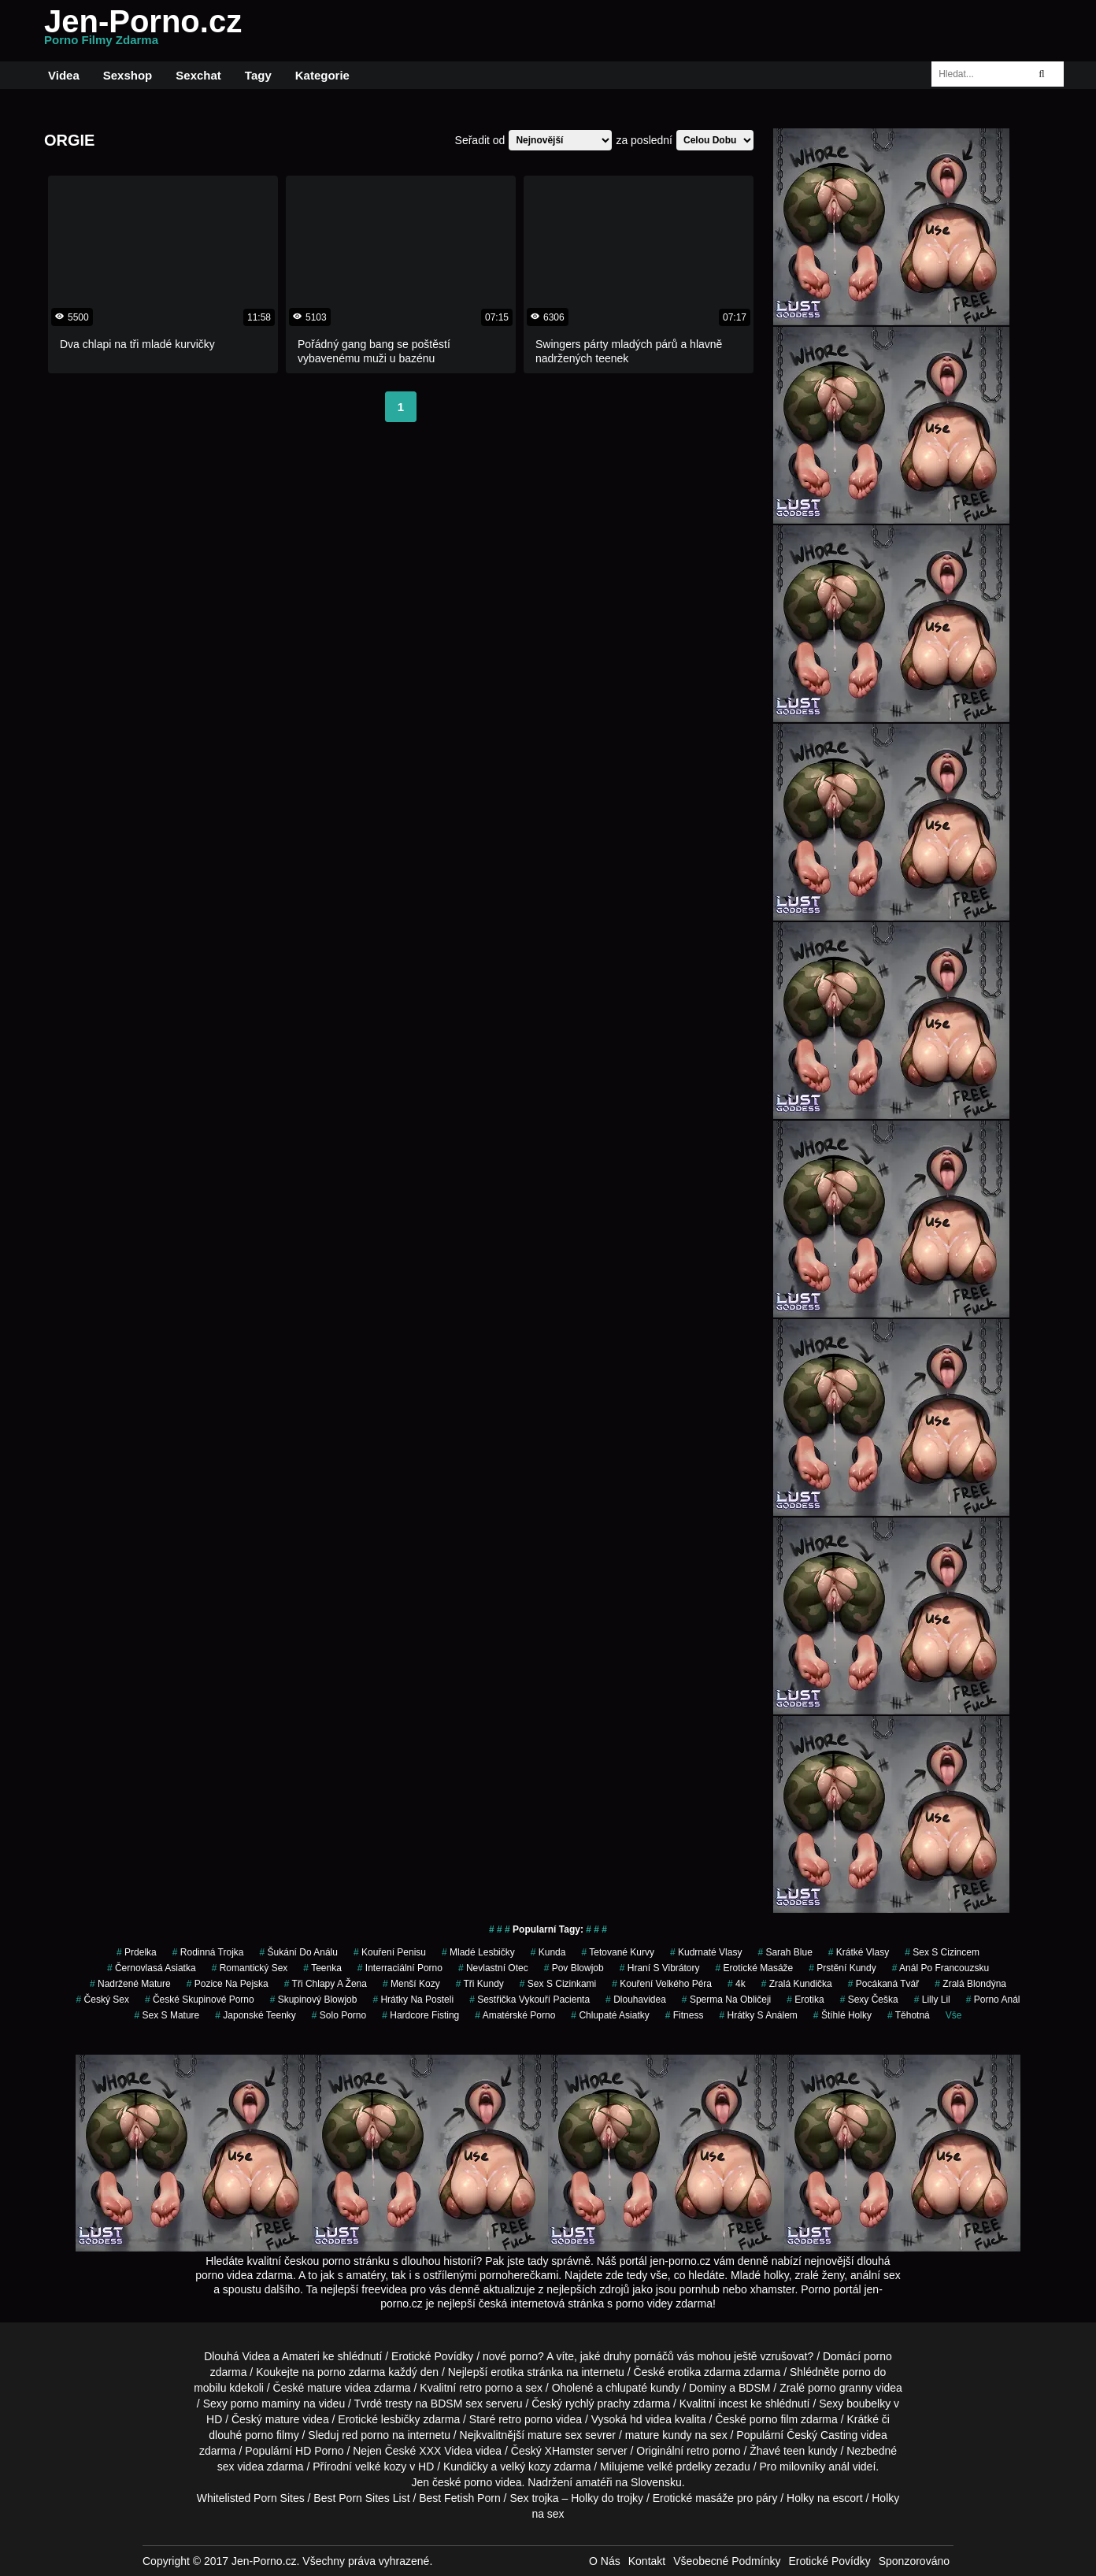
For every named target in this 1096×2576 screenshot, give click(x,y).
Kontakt (646, 2561)
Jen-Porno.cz (143, 31)
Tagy (258, 75)
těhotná (908, 2015)
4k (737, 1983)
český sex (102, 1999)
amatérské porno (515, 2015)
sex (226, 2466)
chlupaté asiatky (610, 2015)
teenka (322, 1968)
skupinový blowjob (313, 1999)
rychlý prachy (597, 2403)
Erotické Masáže (755, 1968)
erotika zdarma (704, 2372)
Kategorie (322, 75)
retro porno (486, 2387)
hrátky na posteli (413, 1999)
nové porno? (513, 2356)
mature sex (555, 2435)
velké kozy (380, 2466)
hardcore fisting (420, 2015)
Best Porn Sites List (361, 2498)
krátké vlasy (858, 1952)
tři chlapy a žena (325, 1983)
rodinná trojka (208, 1952)
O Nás (604, 2561)
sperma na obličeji (726, 1999)
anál (838, 2466)
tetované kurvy (617, 1952)
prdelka (137, 1952)
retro (698, 2450)
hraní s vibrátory (660, 1968)
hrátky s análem (758, 2015)
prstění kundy (842, 1968)
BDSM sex (457, 2403)
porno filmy (271, 2435)
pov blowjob (574, 1968)
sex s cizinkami (558, 1983)
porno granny (840, 2387)
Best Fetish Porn (460, 2498)
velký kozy (525, 2466)
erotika (805, 1999)
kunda (548, 1952)
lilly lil (932, 1999)
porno (878, 2356)
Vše (954, 2015)
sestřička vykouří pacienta (529, 1999)
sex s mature (167, 2015)
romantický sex (250, 1968)
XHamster (569, 2450)
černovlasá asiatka (151, 1968)
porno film (774, 2419)
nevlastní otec (493, 1968)
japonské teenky (255, 2015)
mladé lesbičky (478, 1952)
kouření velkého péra (662, 1983)
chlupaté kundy (642, 2387)
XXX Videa (445, 2450)
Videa (64, 75)
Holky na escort (824, 2498)
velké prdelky (679, 2466)
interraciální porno (399, 1968)
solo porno (339, 2015)
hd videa (651, 2419)
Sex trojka (533, 2498)
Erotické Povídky (432, 2356)
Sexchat (198, 75)
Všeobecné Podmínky (726, 2561)
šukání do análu (299, 1952)
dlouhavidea (635, 1999)
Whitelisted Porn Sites (251, 2498)
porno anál (993, 1999)
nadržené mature (130, 1983)
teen (794, 2450)
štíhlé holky (842, 2015)
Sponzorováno (914, 2561)
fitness (684, 2015)
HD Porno (319, 2450)
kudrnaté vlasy (706, 1952)
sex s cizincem (942, 1952)
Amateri (301, 2356)
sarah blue (784, 1952)
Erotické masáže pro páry (715, 2498)
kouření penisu (390, 1952)
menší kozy (411, 1983)
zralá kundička (796, 1983)
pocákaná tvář (884, 1983)
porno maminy (266, 2403)
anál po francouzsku (940, 1968)
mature (324, 2387)
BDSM (754, 2387)
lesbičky (400, 2419)
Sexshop (128, 75)
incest (733, 2403)
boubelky (868, 2403)
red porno (365, 2435)
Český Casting (822, 2435)
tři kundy (480, 1983)
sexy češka (869, 1999)
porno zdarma (351, 2372)
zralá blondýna (970, 1983)
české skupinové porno (199, 1999)
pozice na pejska (227, 1983)
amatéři (594, 2482)
